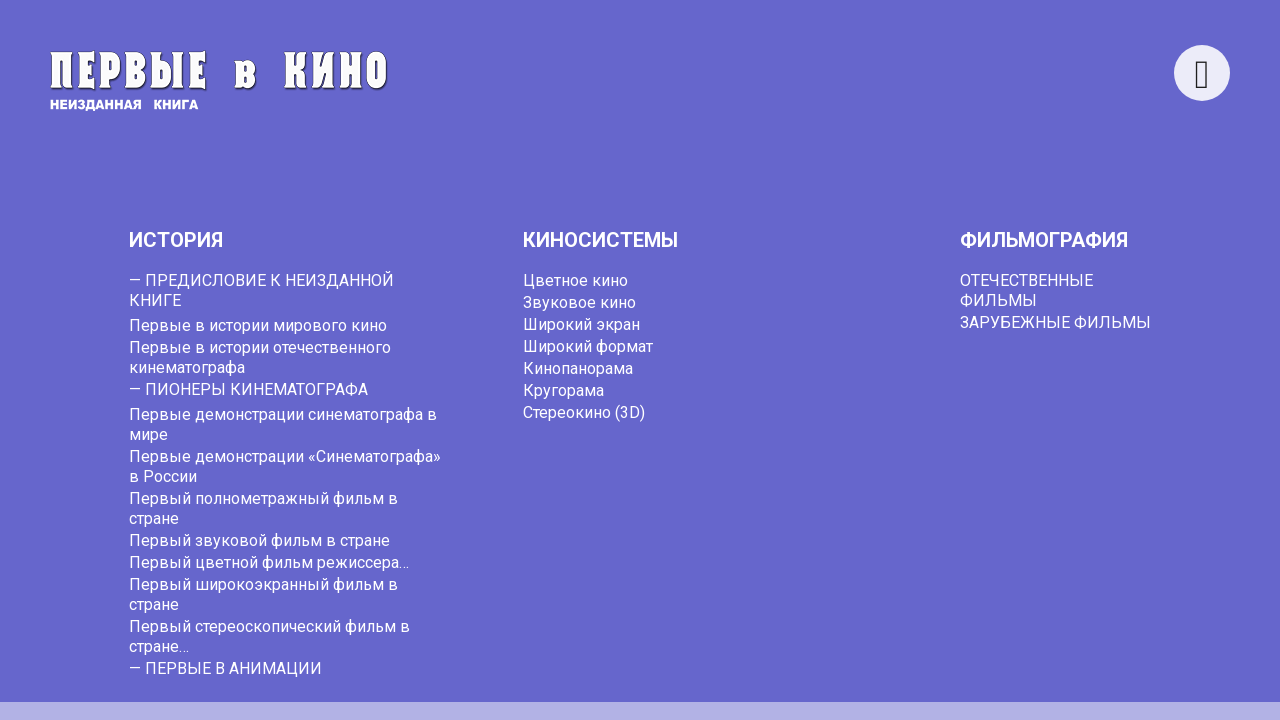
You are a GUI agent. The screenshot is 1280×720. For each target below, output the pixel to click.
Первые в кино (413, 690)
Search (833, 60)
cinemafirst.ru (809, 690)
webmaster (642, 491)
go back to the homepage (1015, 471)
